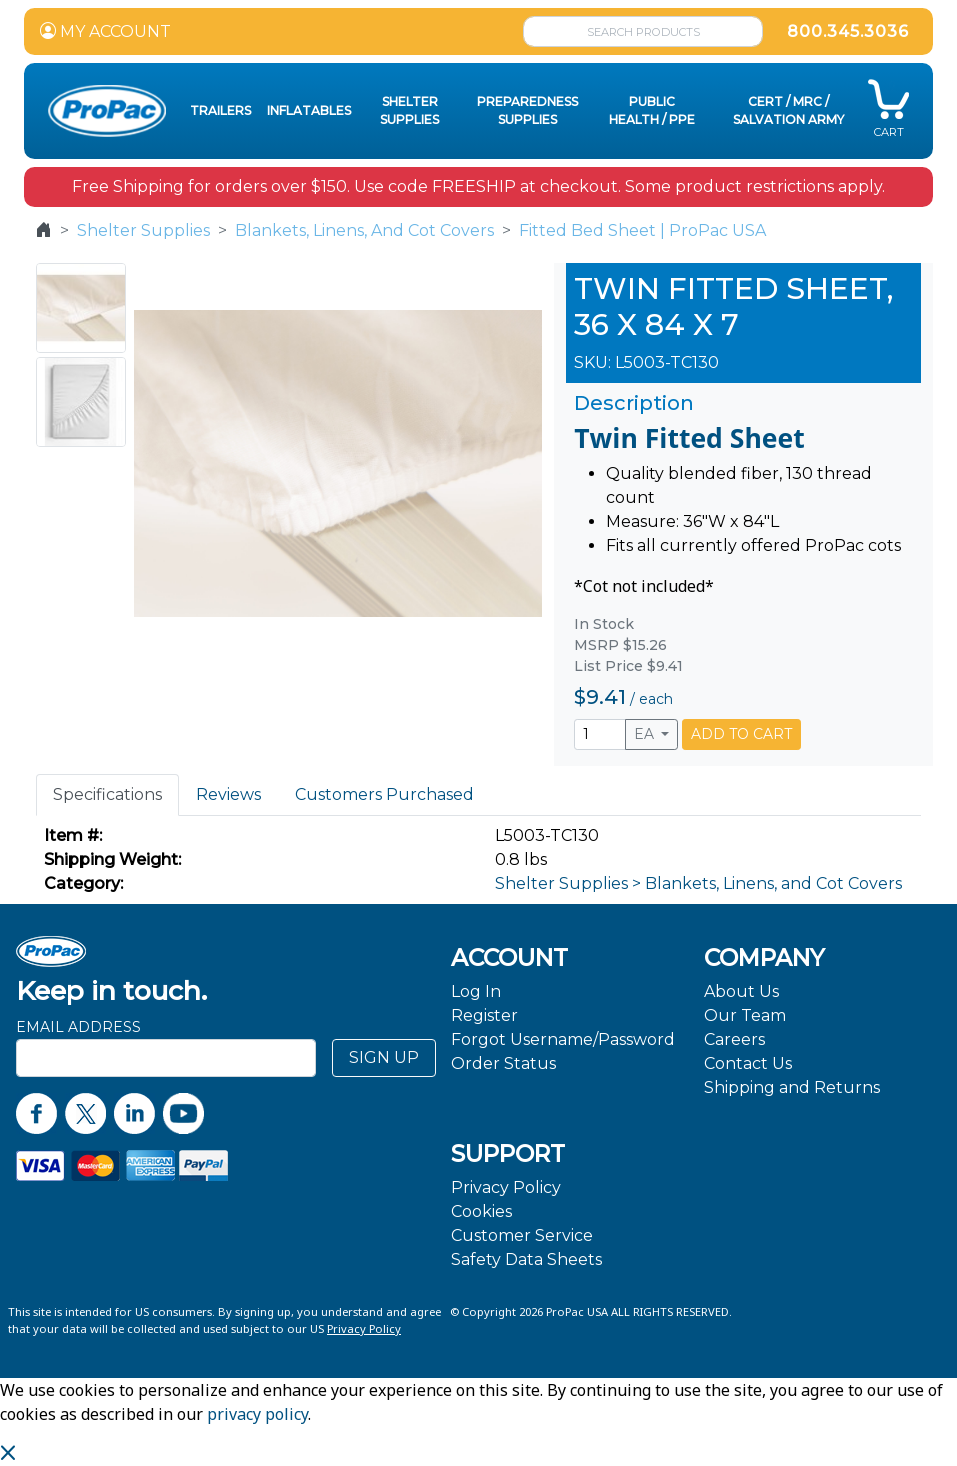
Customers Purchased (384, 794)
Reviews (228, 794)
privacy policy (257, 1414)
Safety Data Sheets (526, 1259)
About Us (741, 991)
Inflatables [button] (309, 110)
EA (646, 734)
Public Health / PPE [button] (652, 110)
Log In (476, 991)
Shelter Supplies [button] (409, 110)
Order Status (503, 1063)
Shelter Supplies (143, 230)
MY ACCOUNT (105, 31)
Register (484, 1015)
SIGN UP (384, 1057)
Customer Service (522, 1235)
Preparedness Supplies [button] (527, 110)
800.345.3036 (848, 31)
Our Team (745, 1015)
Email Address (78, 1027)
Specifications (107, 794)
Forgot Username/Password (563, 1039)
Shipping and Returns (792, 1087)
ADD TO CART (741, 734)
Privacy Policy (506, 1187)
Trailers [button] (220, 110)
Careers (734, 1039)
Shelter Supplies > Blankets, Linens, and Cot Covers (698, 883)
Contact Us (748, 1063)
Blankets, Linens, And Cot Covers (364, 230)
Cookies (481, 1211)
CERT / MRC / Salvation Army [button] (788, 110)
